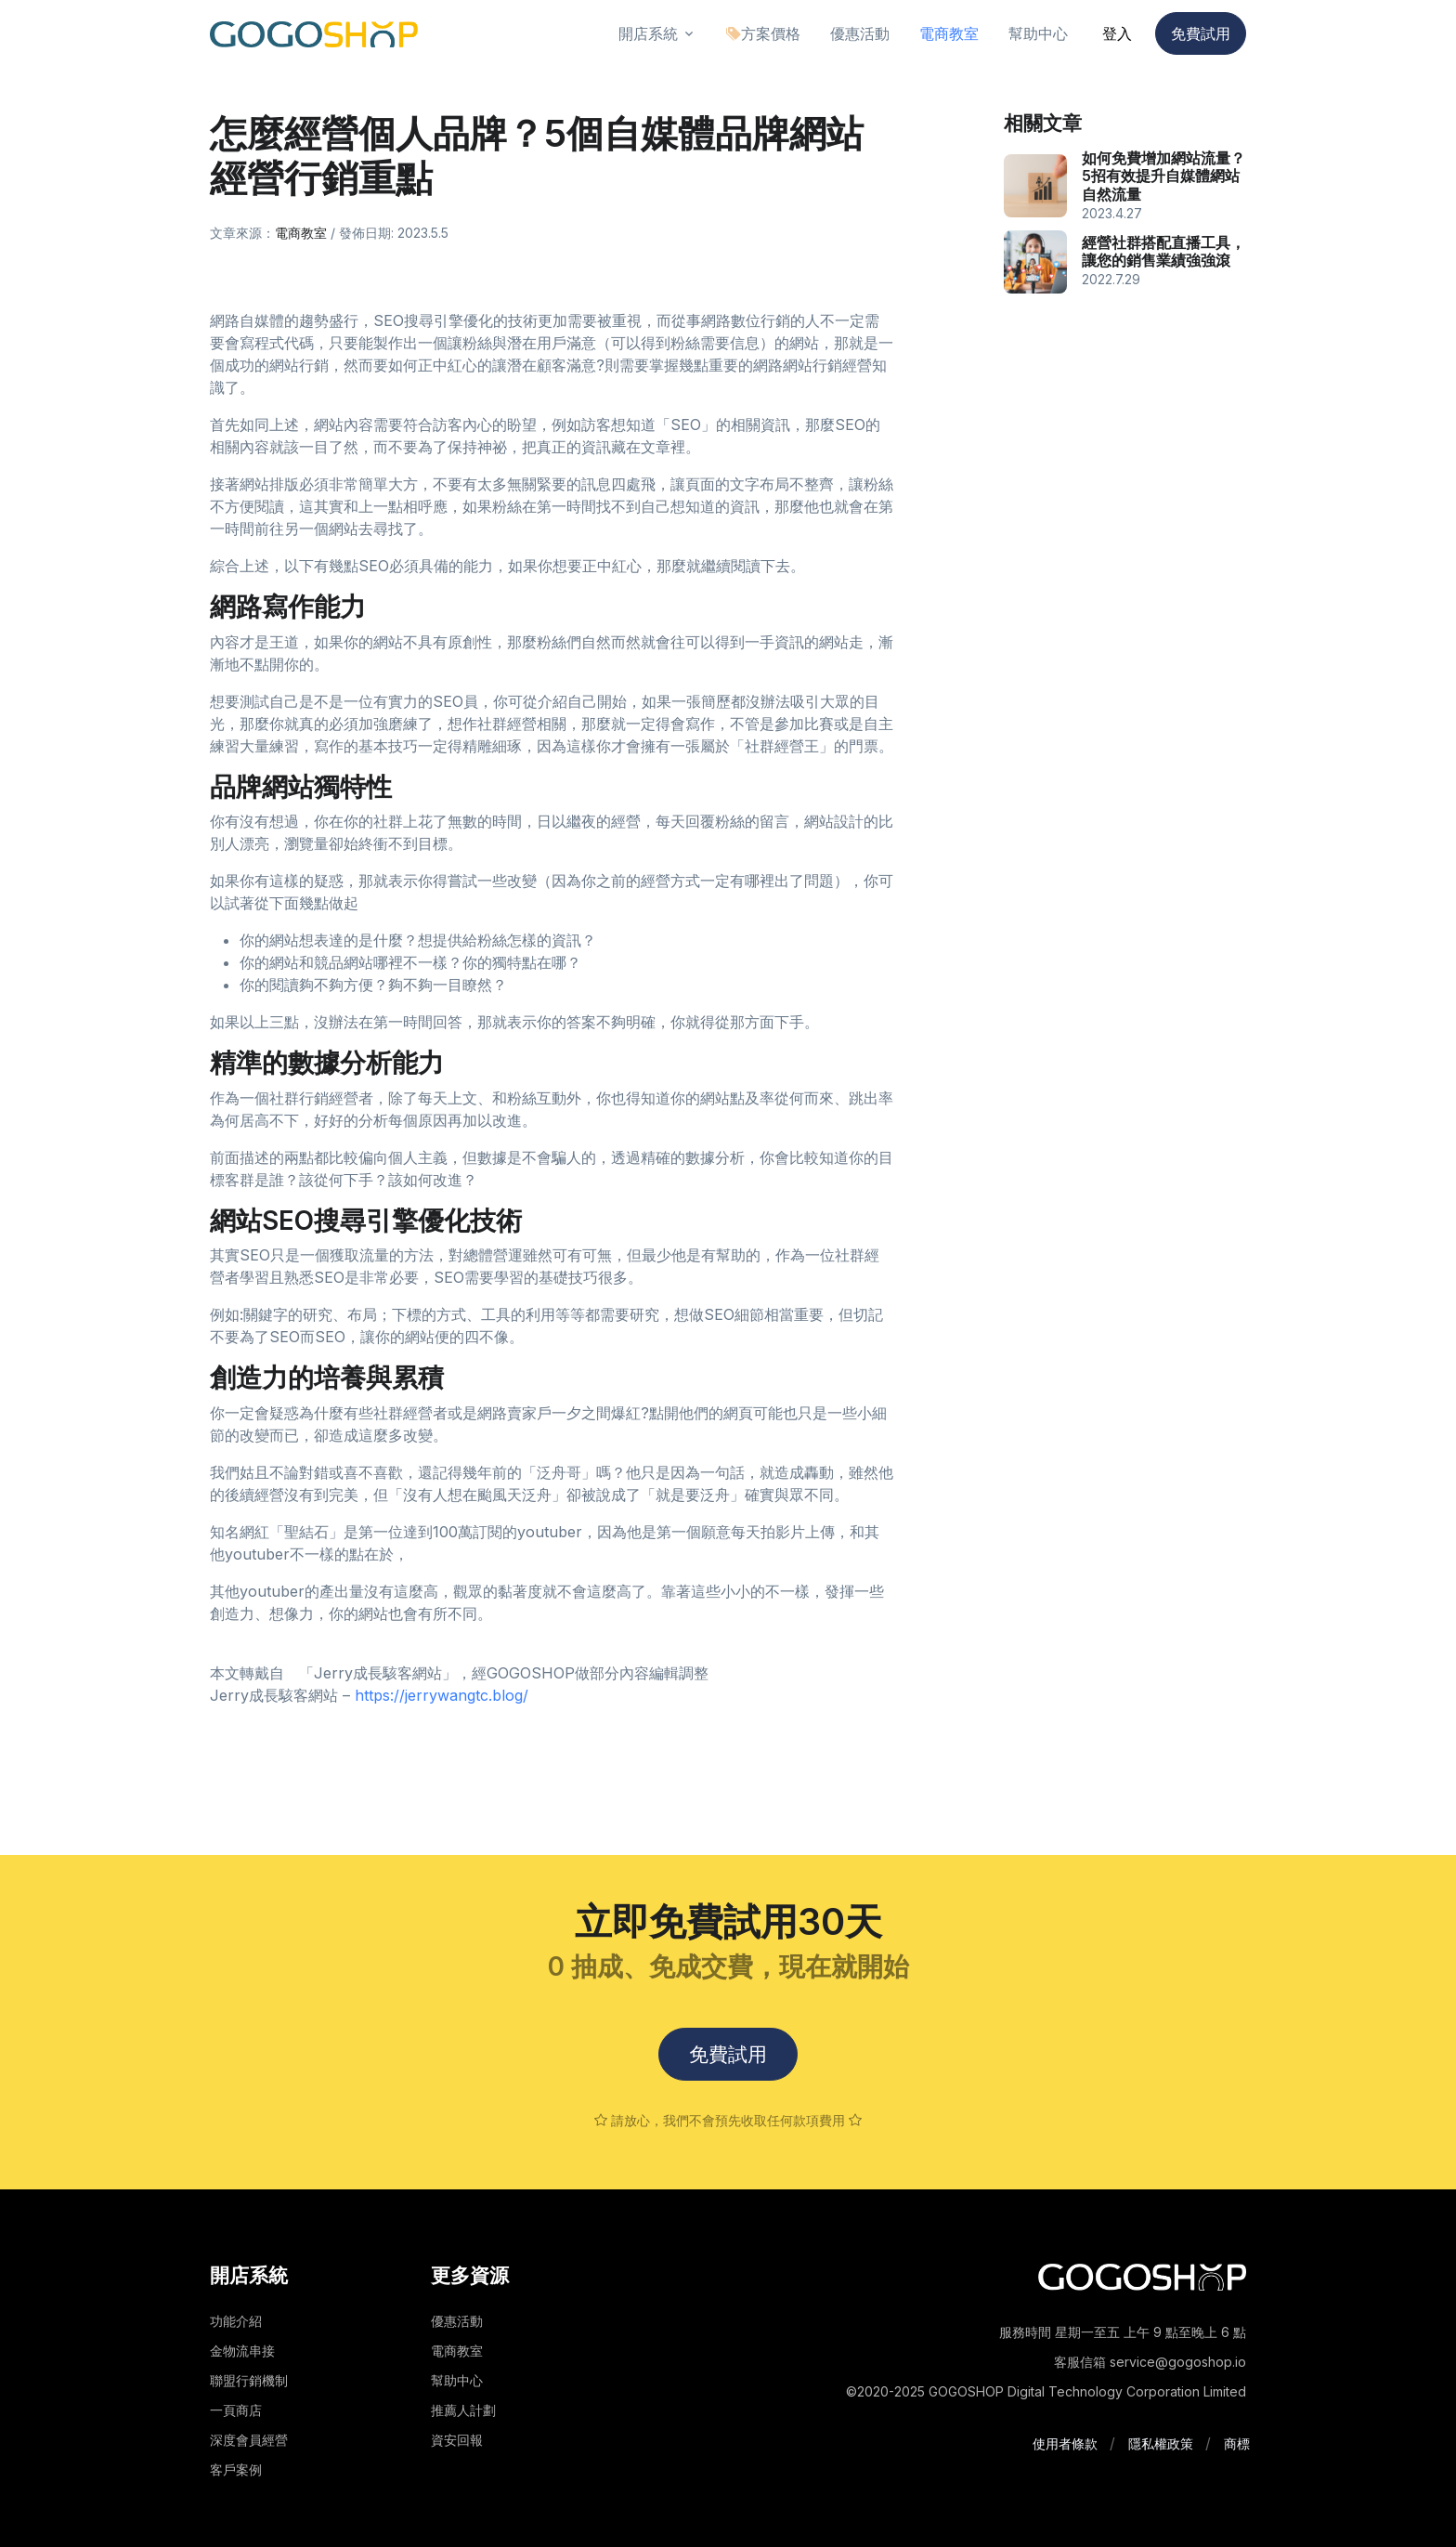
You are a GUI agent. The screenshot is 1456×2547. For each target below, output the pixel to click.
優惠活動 (457, 2321)
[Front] (314, 34)
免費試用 (1200, 33)
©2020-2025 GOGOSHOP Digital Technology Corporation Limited (1046, 2391)
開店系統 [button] (648, 33)
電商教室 (301, 233)
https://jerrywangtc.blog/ (441, 1695)
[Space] (1142, 2275)
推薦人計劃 (463, 2410)
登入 (1117, 33)
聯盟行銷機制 (249, 2380)
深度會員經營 (249, 2440)
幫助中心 (457, 2380)
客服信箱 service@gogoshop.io (1150, 2362)
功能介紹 (236, 2321)
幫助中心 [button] (1038, 33)
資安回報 (457, 2440)
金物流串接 (242, 2350)
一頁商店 (236, 2410)
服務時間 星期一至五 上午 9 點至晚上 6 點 (1122, 2332)
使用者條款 (1065, 2443)
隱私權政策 (1160, 2443)
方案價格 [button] (763, 33)
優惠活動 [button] (860, 33)
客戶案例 (236, 2469)
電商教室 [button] (949, 33)
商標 (1237, 2443)
